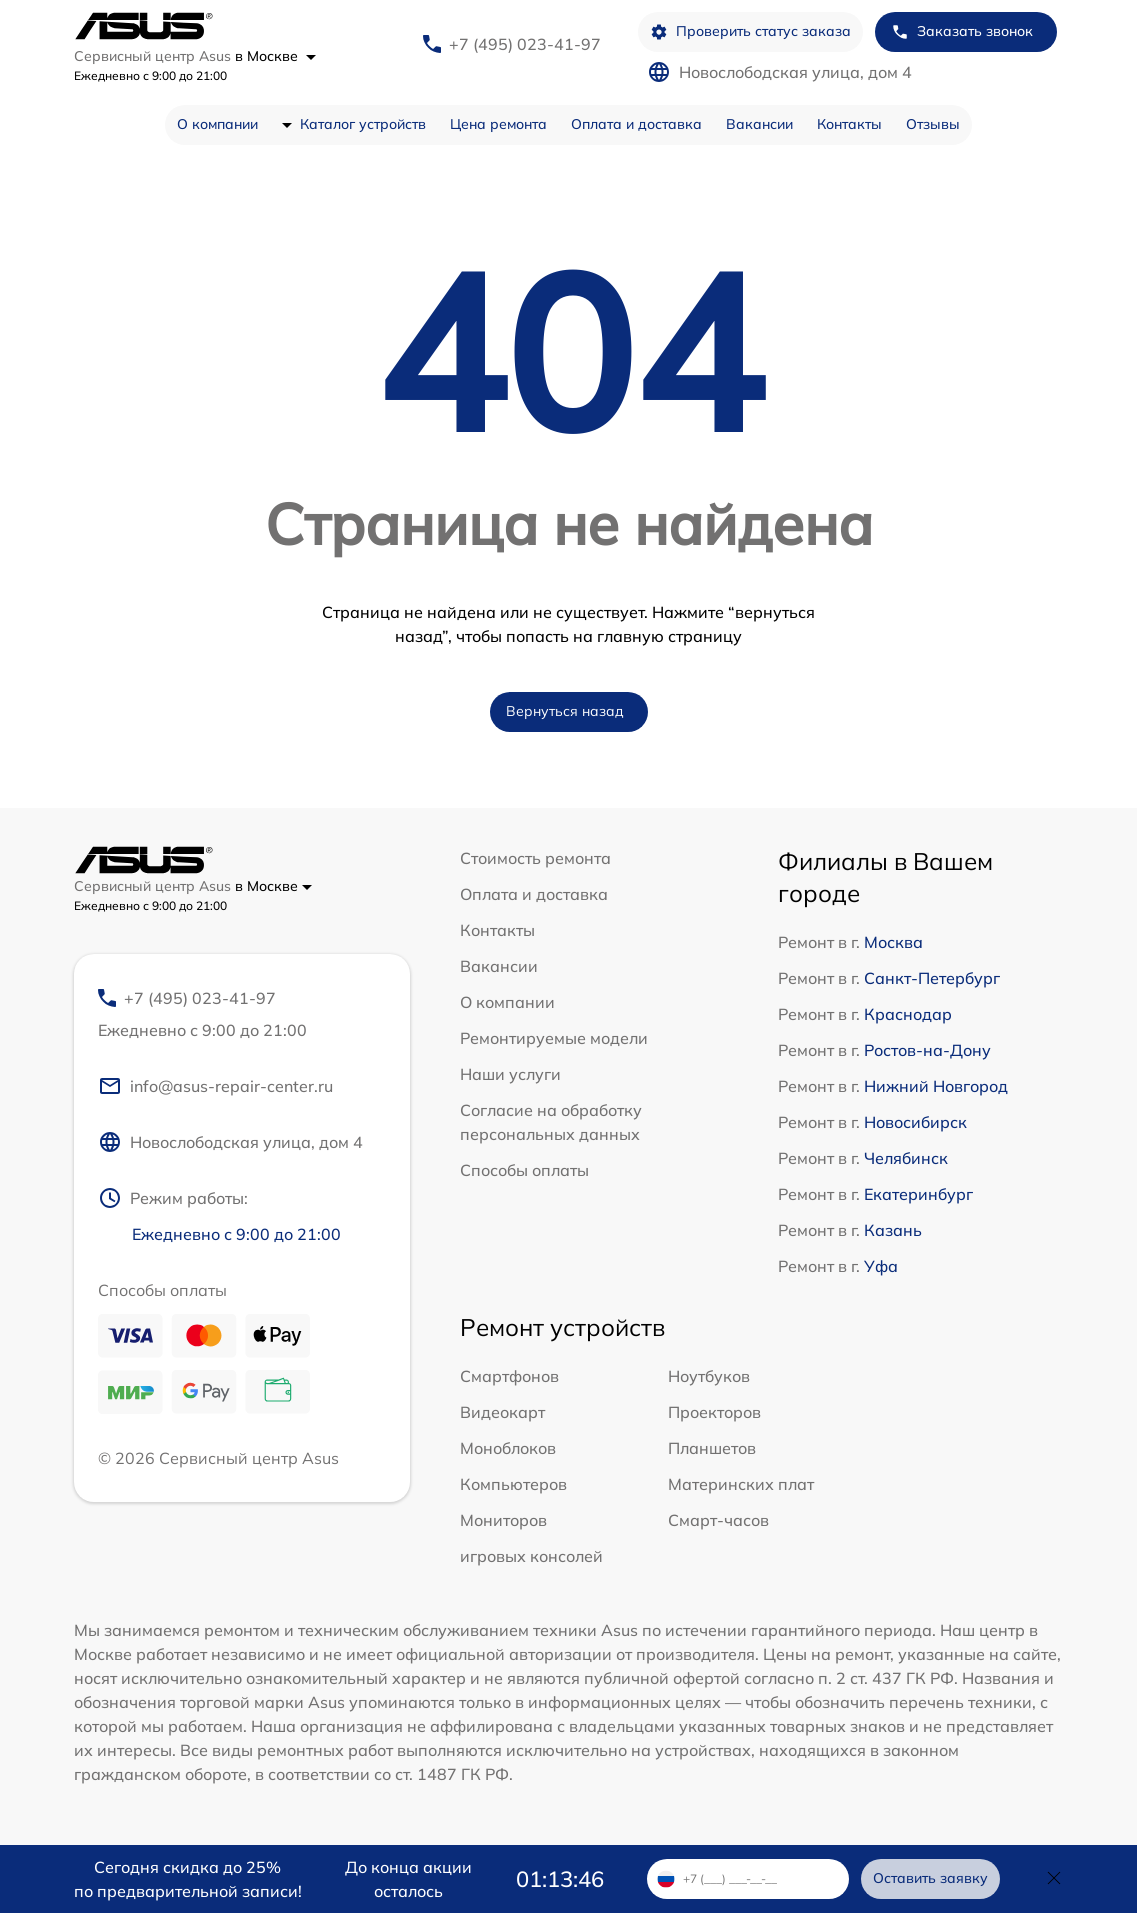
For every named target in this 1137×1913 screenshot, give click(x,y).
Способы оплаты (524, 1170)
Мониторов (503, 1520)
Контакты (849, 124)
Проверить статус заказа (750, 31)
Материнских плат (741, 1484)
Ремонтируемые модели (554, 1038)
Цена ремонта (498, 124)
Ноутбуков (709, 1376)
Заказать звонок (962, 31)
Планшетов (712, 1448)
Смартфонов (509, 1376)
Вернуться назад (565, 711)
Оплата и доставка (636, 124)
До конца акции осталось (408, 1879)
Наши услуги (510, 1074)
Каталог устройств (363, 124)
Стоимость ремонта (535, 858)
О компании (217, 124)
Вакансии (759, 124)
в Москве (275, 56)
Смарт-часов (718, 1520)
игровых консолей (531, 1556)
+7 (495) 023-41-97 (525, 44)
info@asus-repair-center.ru (215, 1086)
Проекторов (714, 1412)
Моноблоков (508, 1448)
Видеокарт (502, 1412)
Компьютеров (513, 1484)
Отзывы (933, 124)
